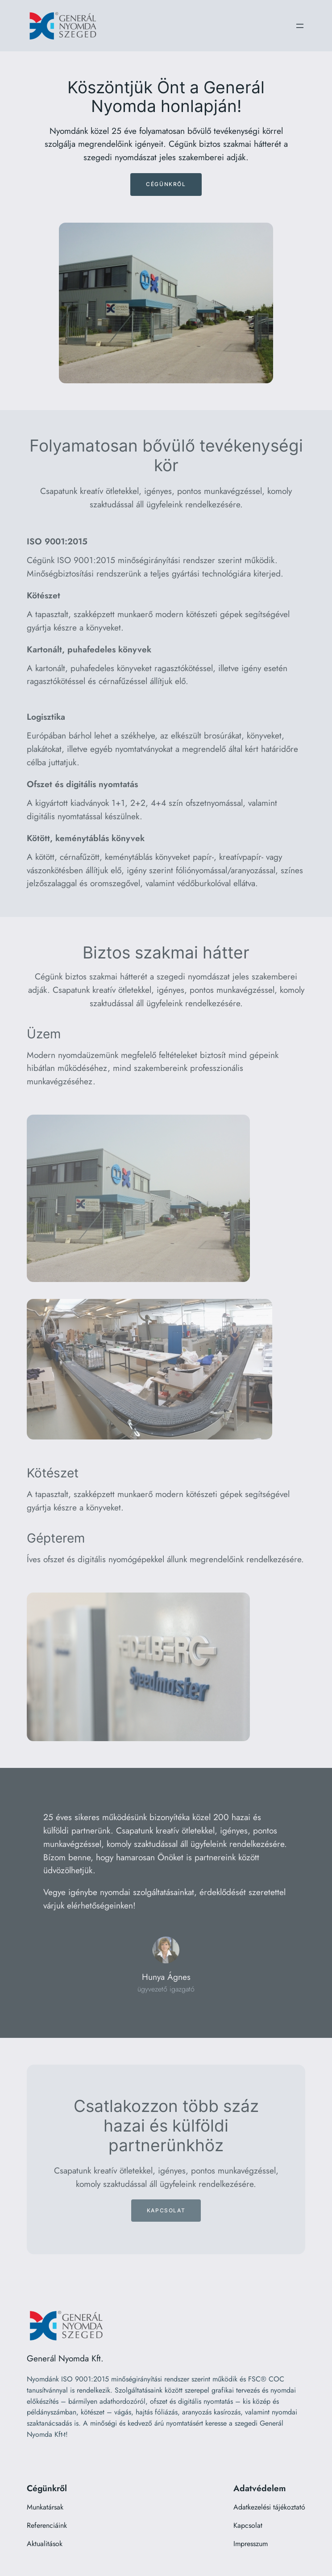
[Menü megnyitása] (300, 26)
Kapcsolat (166, 2210)
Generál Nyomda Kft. (65, 2358)
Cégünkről (166, 184)
